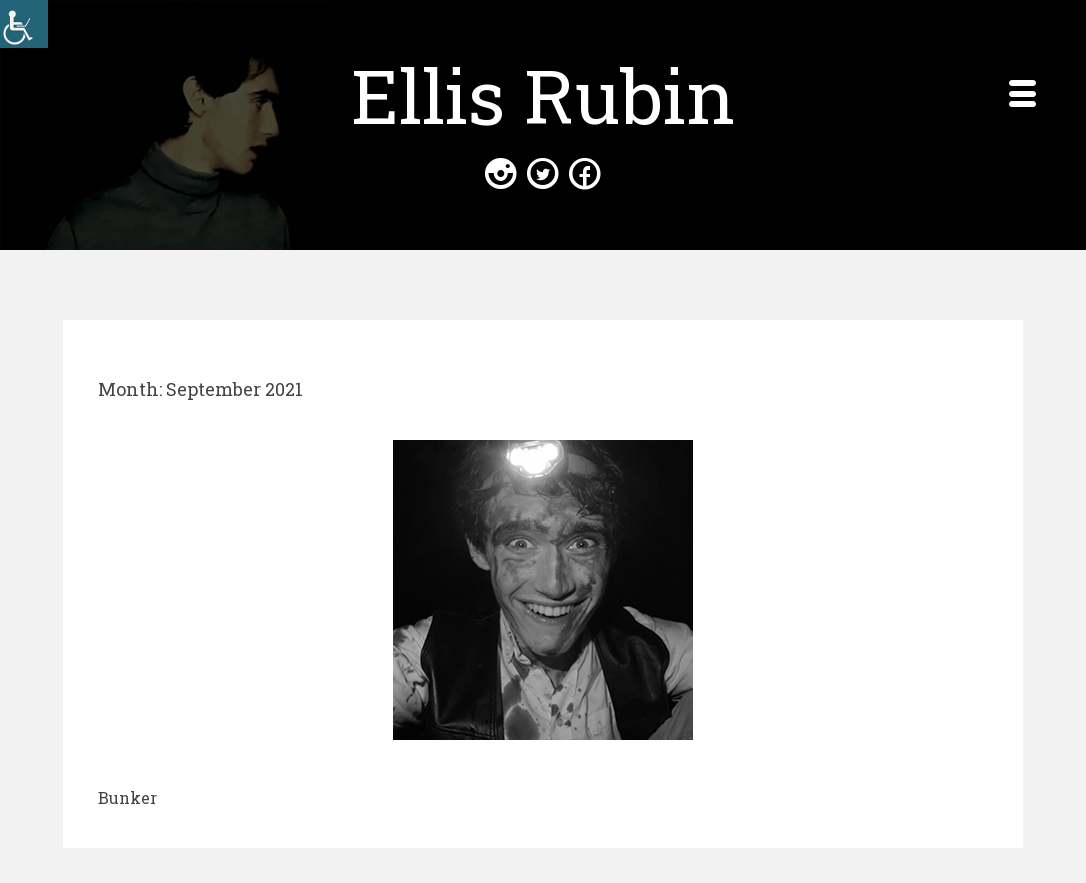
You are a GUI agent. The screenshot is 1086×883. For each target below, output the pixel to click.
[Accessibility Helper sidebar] (24, 24)
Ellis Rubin (543, 94)
